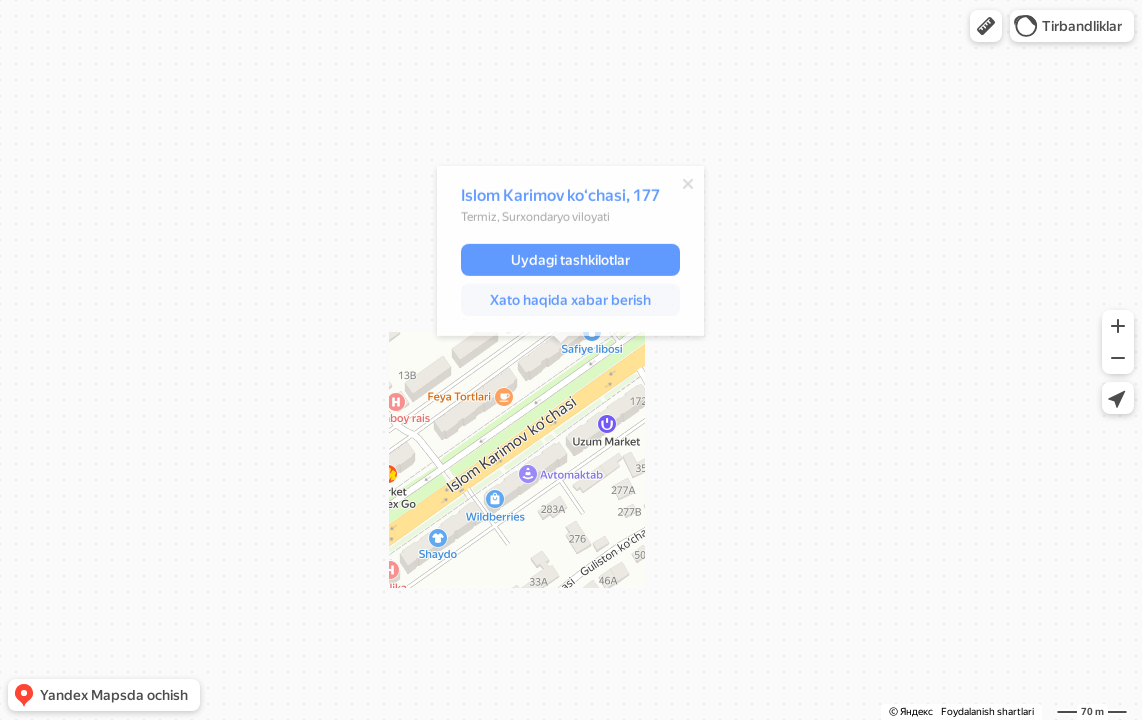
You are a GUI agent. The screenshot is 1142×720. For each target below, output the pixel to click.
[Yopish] (678, 187)
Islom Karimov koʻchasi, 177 (550, 198)
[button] (986, 26)
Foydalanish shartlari (987, 711)
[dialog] (560, 254)
